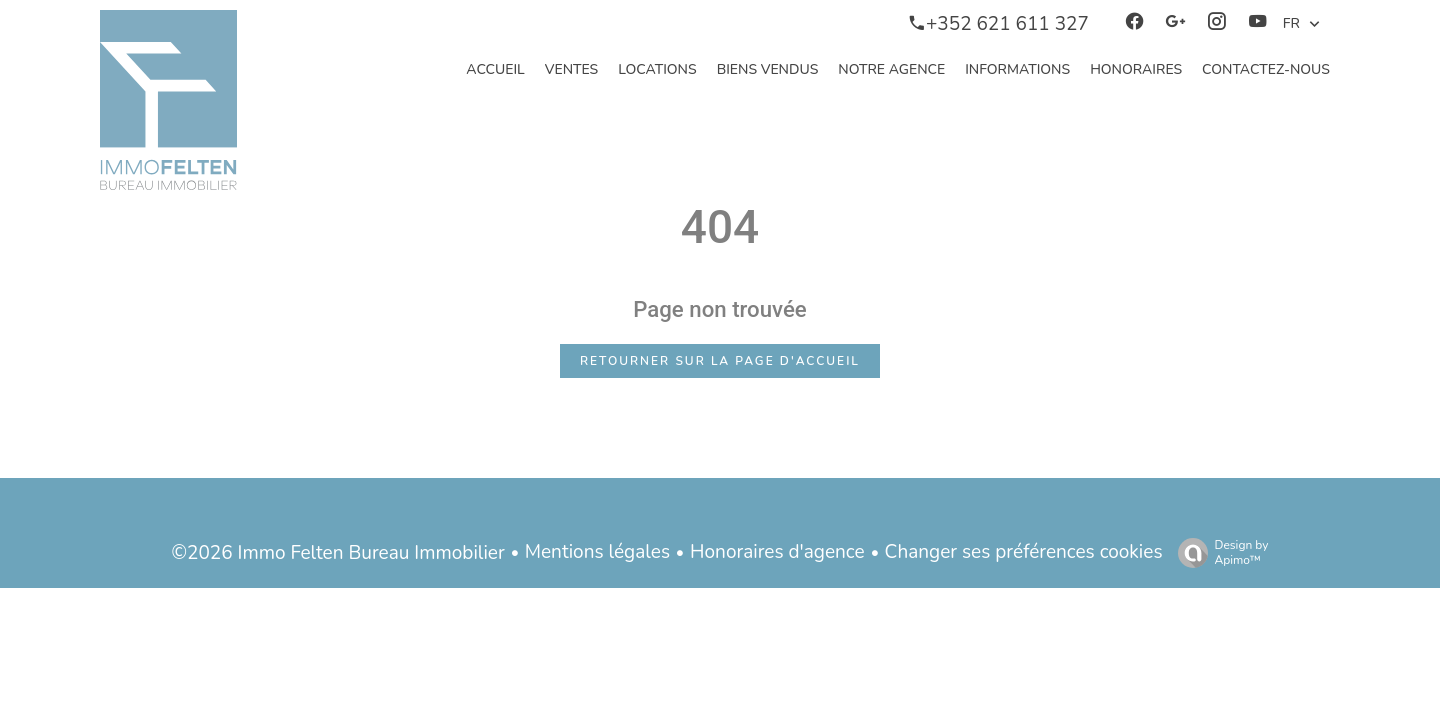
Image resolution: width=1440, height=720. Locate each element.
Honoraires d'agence (777, 552)
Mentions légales (597, 552)
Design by (1218, 552)
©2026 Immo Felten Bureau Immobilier (338, 553)
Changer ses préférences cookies (1024, 552)
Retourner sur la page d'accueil (720, 361)
